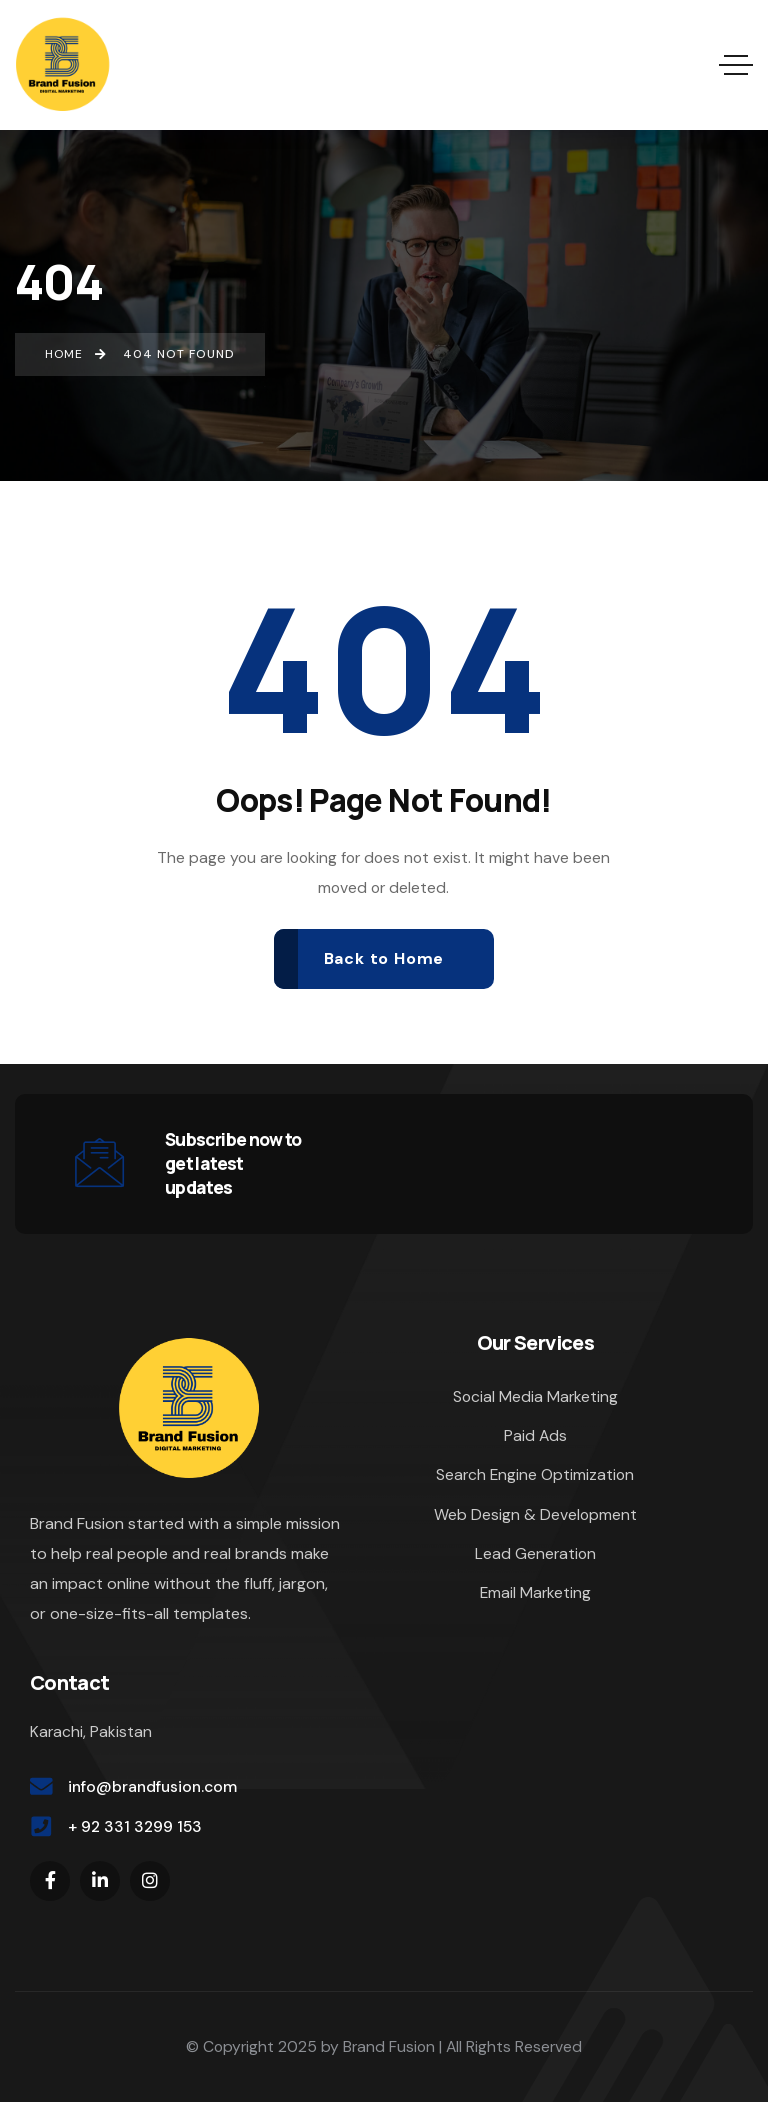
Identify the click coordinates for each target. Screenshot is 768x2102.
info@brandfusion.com (152, 1786)
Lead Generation (535, 1553)
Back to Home (384, 958)
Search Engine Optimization (535, 1474)
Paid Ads (535, 1435)
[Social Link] (50, 1881)
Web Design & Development (535, 1514)
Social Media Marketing (535, 1396)
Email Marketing (535, 1592)
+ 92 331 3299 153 (135, 1826)
